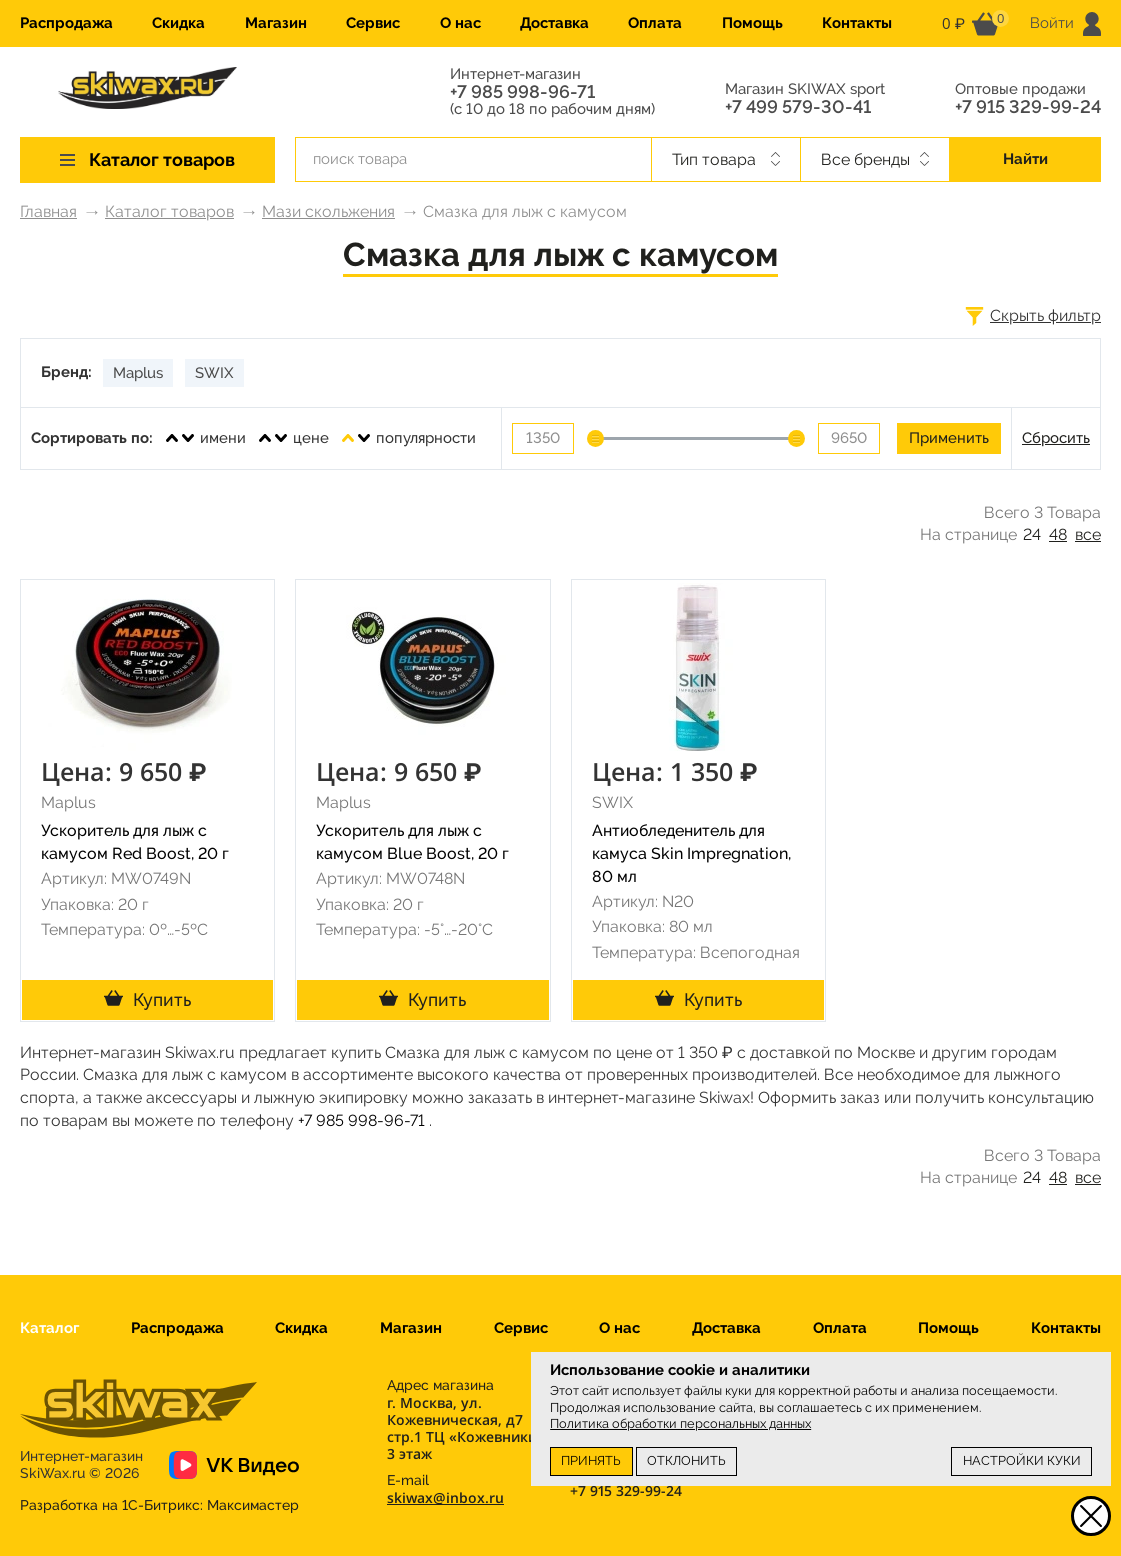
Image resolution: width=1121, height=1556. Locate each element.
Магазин (276, 23)
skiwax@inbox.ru (445, 1497)
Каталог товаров (169, 211)
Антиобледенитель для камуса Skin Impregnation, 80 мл (691, 853)
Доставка (554, 23)
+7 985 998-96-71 (522, 92)
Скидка (178, 23)
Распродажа (66, 23)
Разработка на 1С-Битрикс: (159, 1505)
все (1088, 534)
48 (1058, 534)
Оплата (655, 23)
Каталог (49, 1328)
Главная (48, 211)
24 (1032, 534)
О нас (460, 23)
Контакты (857, 23)
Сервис (373, 23)
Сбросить (1056, 438)
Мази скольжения (328, 211)
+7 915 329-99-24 (1028, 107)
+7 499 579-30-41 (798, 107)
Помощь (752, 23)
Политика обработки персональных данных (680, 1423)
